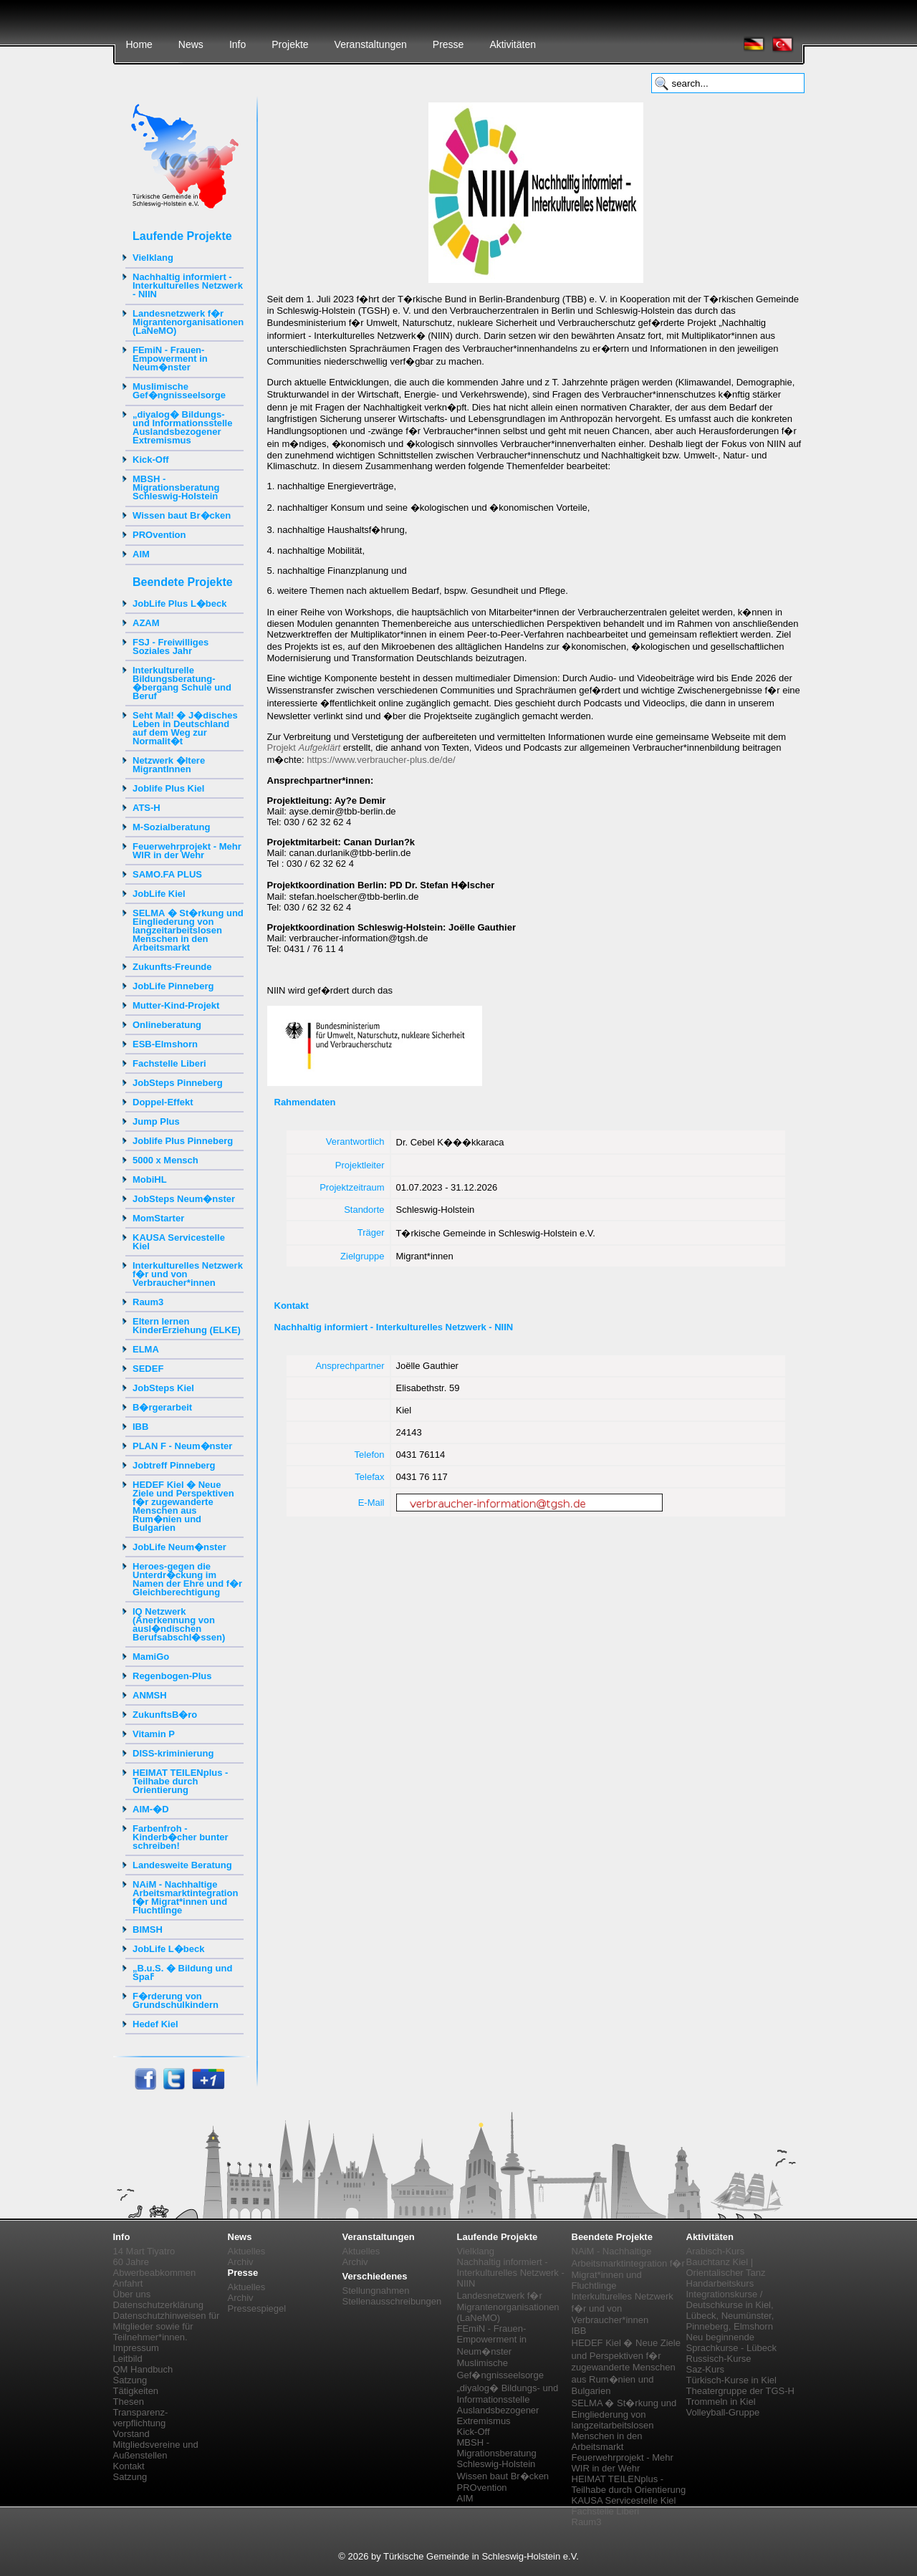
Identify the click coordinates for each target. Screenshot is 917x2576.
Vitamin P (154, 1734)
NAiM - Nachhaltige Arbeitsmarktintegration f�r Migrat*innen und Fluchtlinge (185, 1897)
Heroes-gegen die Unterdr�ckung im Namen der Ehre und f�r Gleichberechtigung (187, 1579)
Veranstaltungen (371, 44)
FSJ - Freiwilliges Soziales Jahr (170, 646)
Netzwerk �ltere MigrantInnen (169, 764)
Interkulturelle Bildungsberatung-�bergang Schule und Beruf (182, 683)
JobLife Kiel (159, 893)
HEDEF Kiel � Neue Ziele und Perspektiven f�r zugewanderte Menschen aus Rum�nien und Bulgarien (183, 1506)
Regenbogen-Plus (172, 1676)
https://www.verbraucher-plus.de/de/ (381, 759)
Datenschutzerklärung (158, 2304)
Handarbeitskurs (720, 2283)
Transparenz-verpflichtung (140, 2417)
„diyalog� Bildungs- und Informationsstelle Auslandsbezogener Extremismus (182, 427)
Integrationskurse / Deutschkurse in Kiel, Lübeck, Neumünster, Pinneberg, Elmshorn (730, 2310)
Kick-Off (151, 459)
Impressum (136, 2347)
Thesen (128, 2401)
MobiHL (150, 1179)
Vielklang (153, 257)
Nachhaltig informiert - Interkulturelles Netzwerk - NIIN (188, 285)
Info (237, 44)
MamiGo (151, 1656)
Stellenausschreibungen (392, 2301)
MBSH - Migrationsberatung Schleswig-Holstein (176, 487)
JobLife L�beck (168, 1948)
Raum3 (148, 1302)
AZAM (146, 622)
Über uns (132, 2294)
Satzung (130, 2380)
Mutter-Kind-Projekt (176, 1005)
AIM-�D (151, 1809)
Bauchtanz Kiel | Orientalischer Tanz (726, 2267)
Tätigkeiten (136, 2390)
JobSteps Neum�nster (184, 1198)
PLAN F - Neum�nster (182, 1446)
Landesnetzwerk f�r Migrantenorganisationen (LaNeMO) (188, 322)
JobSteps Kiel (163, 1388)
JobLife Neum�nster (179, 1547)
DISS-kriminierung (173, 1753)
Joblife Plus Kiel (168, 788)
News (190, 44)
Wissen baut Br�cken (182, 515)
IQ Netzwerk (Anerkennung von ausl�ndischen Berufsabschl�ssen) (179, 1624)
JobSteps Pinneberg (178, 1082)
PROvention (159, 534)
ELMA (146, 1349)
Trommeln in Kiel (721, 2401)
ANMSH (150, 1695)
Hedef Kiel (155, 2024)
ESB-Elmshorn (165, 1044)
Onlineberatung (167, 1024)
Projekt (304, 747)
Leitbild (128, 2358)
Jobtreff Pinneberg (174, 1465)
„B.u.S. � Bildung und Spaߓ (182, 1972)
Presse (448, 44)
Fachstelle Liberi (169, 1063)
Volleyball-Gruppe (723, 2412)
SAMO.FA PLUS (167, 874)
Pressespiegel (257, 2308)
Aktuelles (247, 2251)
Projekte (290, 44)
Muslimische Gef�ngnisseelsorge (179, 390)
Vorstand (131, 2433)
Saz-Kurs (705, 2369)
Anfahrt (128, 2283)
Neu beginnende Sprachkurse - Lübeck (731, 2342)
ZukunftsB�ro (165, 1714)
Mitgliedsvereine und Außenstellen (155, 2450)
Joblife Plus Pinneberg (183, 1140)
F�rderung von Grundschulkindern (176, 2000)
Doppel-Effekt (163, 1102)
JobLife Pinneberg (173, 986)
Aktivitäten (512, 44)
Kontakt (129, 2466)
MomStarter (158, 1218)
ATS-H (146, 807)
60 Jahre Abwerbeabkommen (154, 2267)
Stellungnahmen (376, 2290)
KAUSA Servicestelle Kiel (179, 1241)
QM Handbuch (143, 2369)
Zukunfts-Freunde (172, 966)
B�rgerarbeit (162, 1407)
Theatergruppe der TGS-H (740, 2390)
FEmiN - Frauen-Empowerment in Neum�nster (170, 359)
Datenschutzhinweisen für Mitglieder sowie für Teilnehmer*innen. (166, 2326)
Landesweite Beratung (182, 1865)
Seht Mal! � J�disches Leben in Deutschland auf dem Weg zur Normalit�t (185, 728)
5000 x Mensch (165, 1160)
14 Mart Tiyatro (144, 2251)
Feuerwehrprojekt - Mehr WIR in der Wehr (187, 850)
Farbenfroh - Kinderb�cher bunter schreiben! (181, 1837)
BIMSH (148, 1929)
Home (139, 44)
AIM (141, 554)
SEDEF (148, 1368)
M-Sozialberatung (171, 827)
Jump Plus (156, 1121)
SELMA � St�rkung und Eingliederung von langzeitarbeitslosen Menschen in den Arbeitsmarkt (188, 930)
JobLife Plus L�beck (179, 603)
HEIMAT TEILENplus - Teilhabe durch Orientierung (180, 1781)
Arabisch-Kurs (715, 2251)
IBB (140, 1426)
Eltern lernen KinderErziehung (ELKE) (187, 1325)
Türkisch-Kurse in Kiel (731, 2380)
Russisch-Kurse (719, 2358)
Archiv (241, 2262)
